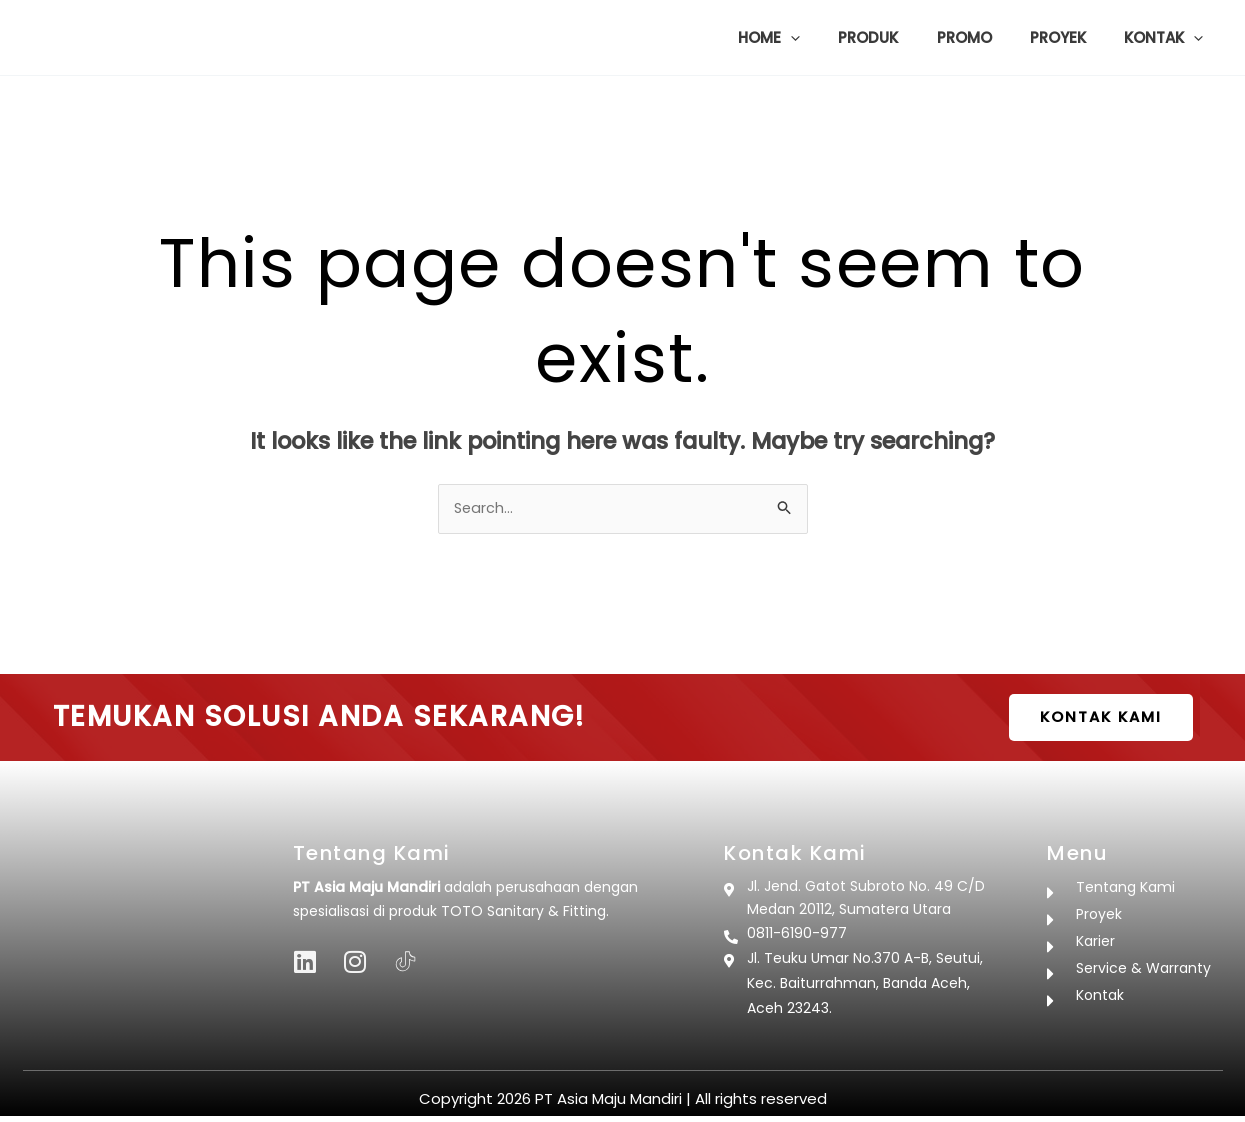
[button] (828, 38)
